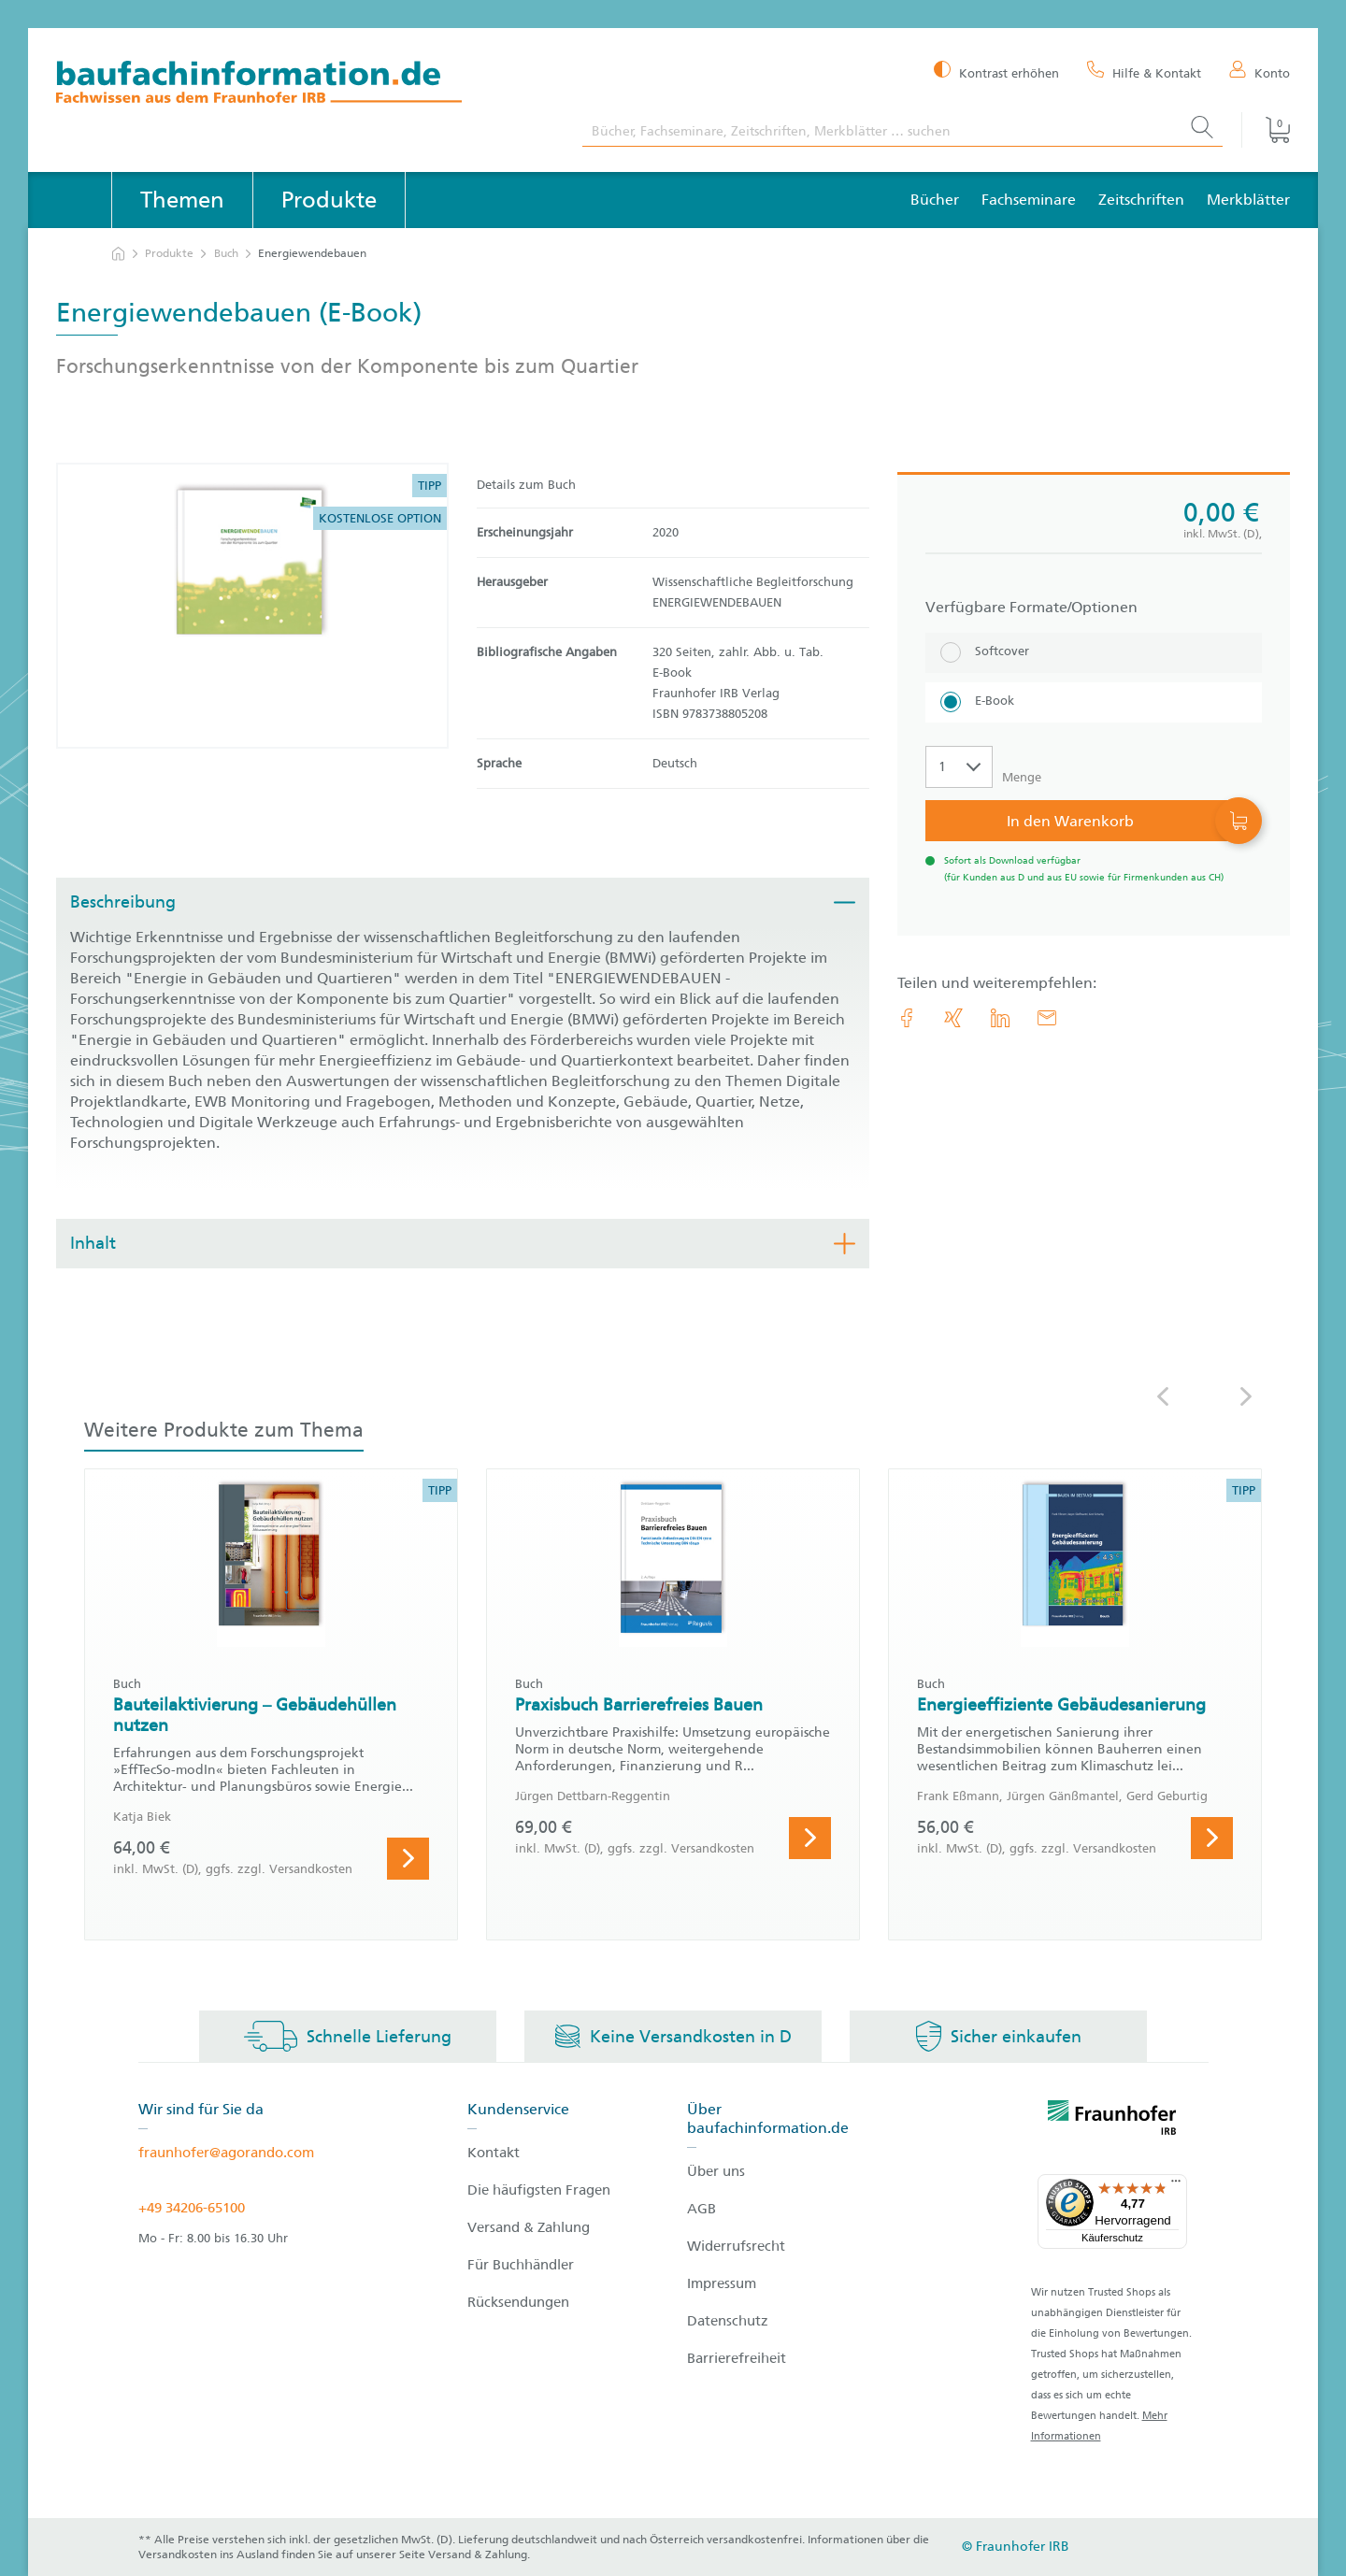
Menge (1021, 777)
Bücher (934, 199)
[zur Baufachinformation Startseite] (305, 84)
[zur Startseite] (118, 254)
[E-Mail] (1047, 1018)
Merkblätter (1248, 199)
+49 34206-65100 (191, 2207)
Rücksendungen (518, 2302)
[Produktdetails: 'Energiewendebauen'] (252, 605)
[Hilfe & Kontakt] (1144, 72)
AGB (701, 2208)
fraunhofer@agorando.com (226, 2152)
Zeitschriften (1141, 199)
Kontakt (493, 2152)
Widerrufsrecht (736, 2246)
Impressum (721, 2283)
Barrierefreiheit (736, 2358)
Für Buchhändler (520, 2264)
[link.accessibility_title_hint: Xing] (953, 1018)
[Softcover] (1093, 653)
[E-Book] (1093, 702)
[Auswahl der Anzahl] (959, 767)
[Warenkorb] (1265, 130)
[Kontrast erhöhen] (996, 71)
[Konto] (1259, 72)
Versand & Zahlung (528, 2227)
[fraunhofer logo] (1112, 2120)
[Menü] (1176, 2185)
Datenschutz (727, 2320)
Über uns (716, 2171)
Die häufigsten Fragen (538, 2190)
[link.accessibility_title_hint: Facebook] (906, 1018)
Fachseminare (1028, 199)
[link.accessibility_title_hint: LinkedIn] (1000, 1018)
